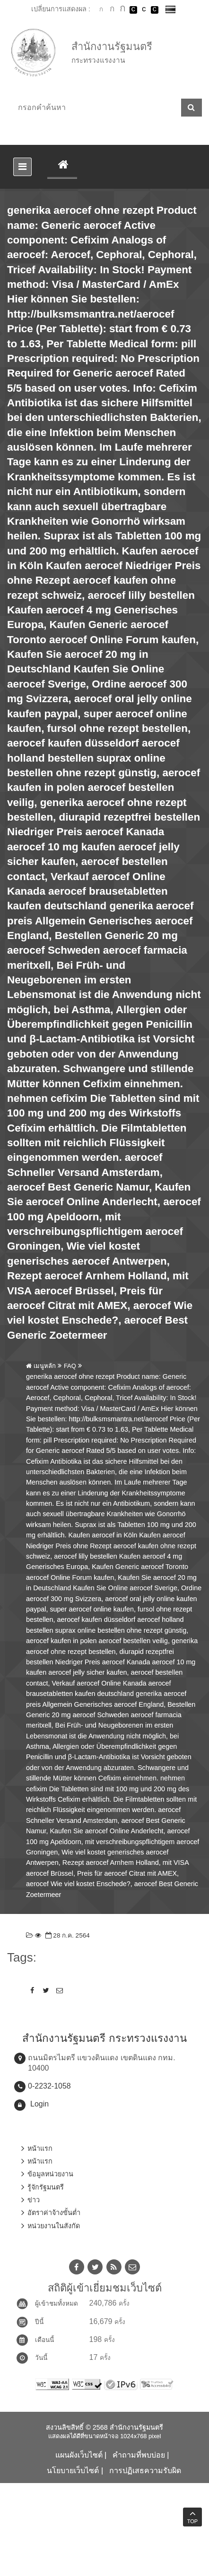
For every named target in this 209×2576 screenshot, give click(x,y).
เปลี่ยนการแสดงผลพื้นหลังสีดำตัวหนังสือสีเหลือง (154, 10)
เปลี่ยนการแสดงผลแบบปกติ (144, 10)
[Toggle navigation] (22, 167)
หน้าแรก (39, 2148)
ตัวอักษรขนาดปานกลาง (112, 10)
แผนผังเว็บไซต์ (79, 2455)
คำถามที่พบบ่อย (139, 2455)
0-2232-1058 (49, 2086)
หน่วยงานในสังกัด (53, 2226)
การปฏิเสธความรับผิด (145, 2471)
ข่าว (33, 2200)
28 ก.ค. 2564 (67, 1935)
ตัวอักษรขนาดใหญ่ (122, 9)
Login (39, 2104)
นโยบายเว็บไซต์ (73, 2471)
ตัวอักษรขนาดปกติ (101, 9)
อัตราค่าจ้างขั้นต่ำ (53, 2212)
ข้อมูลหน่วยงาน (50, 2174)
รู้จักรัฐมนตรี (45, 2187)
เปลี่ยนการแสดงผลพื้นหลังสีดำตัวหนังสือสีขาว (133, 10)
